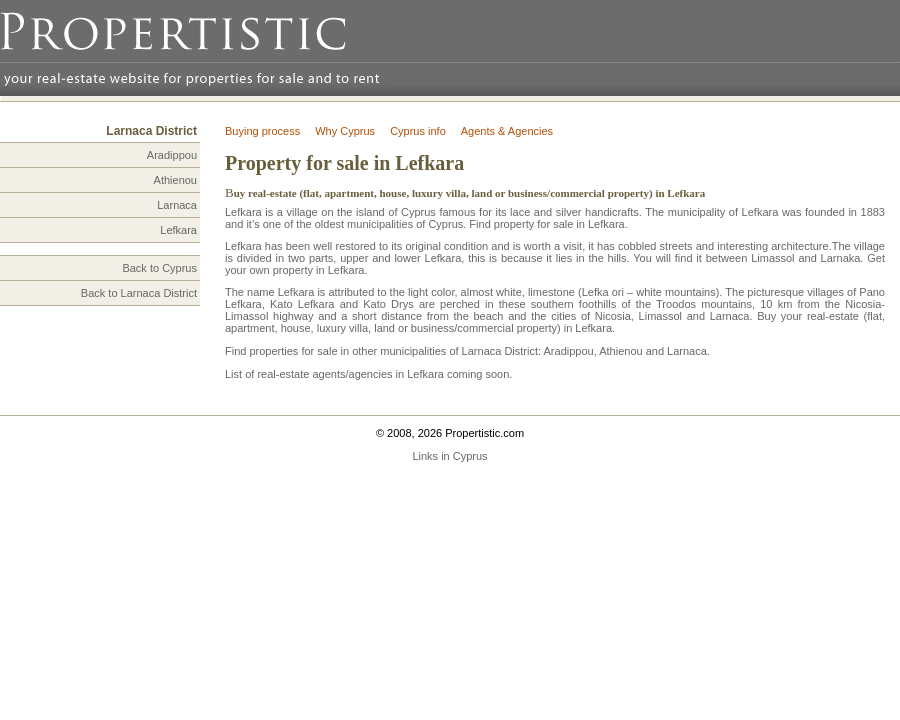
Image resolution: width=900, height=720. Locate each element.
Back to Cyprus (159, 268)
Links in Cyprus (449, 456)
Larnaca (177, 205)
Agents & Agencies (507, 131)
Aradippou (172, 155)
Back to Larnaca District (139, 293)
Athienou (175, 180)
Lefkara (178, 230)
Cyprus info (418, 131)
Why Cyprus (345, 131)
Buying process (262, 131)
